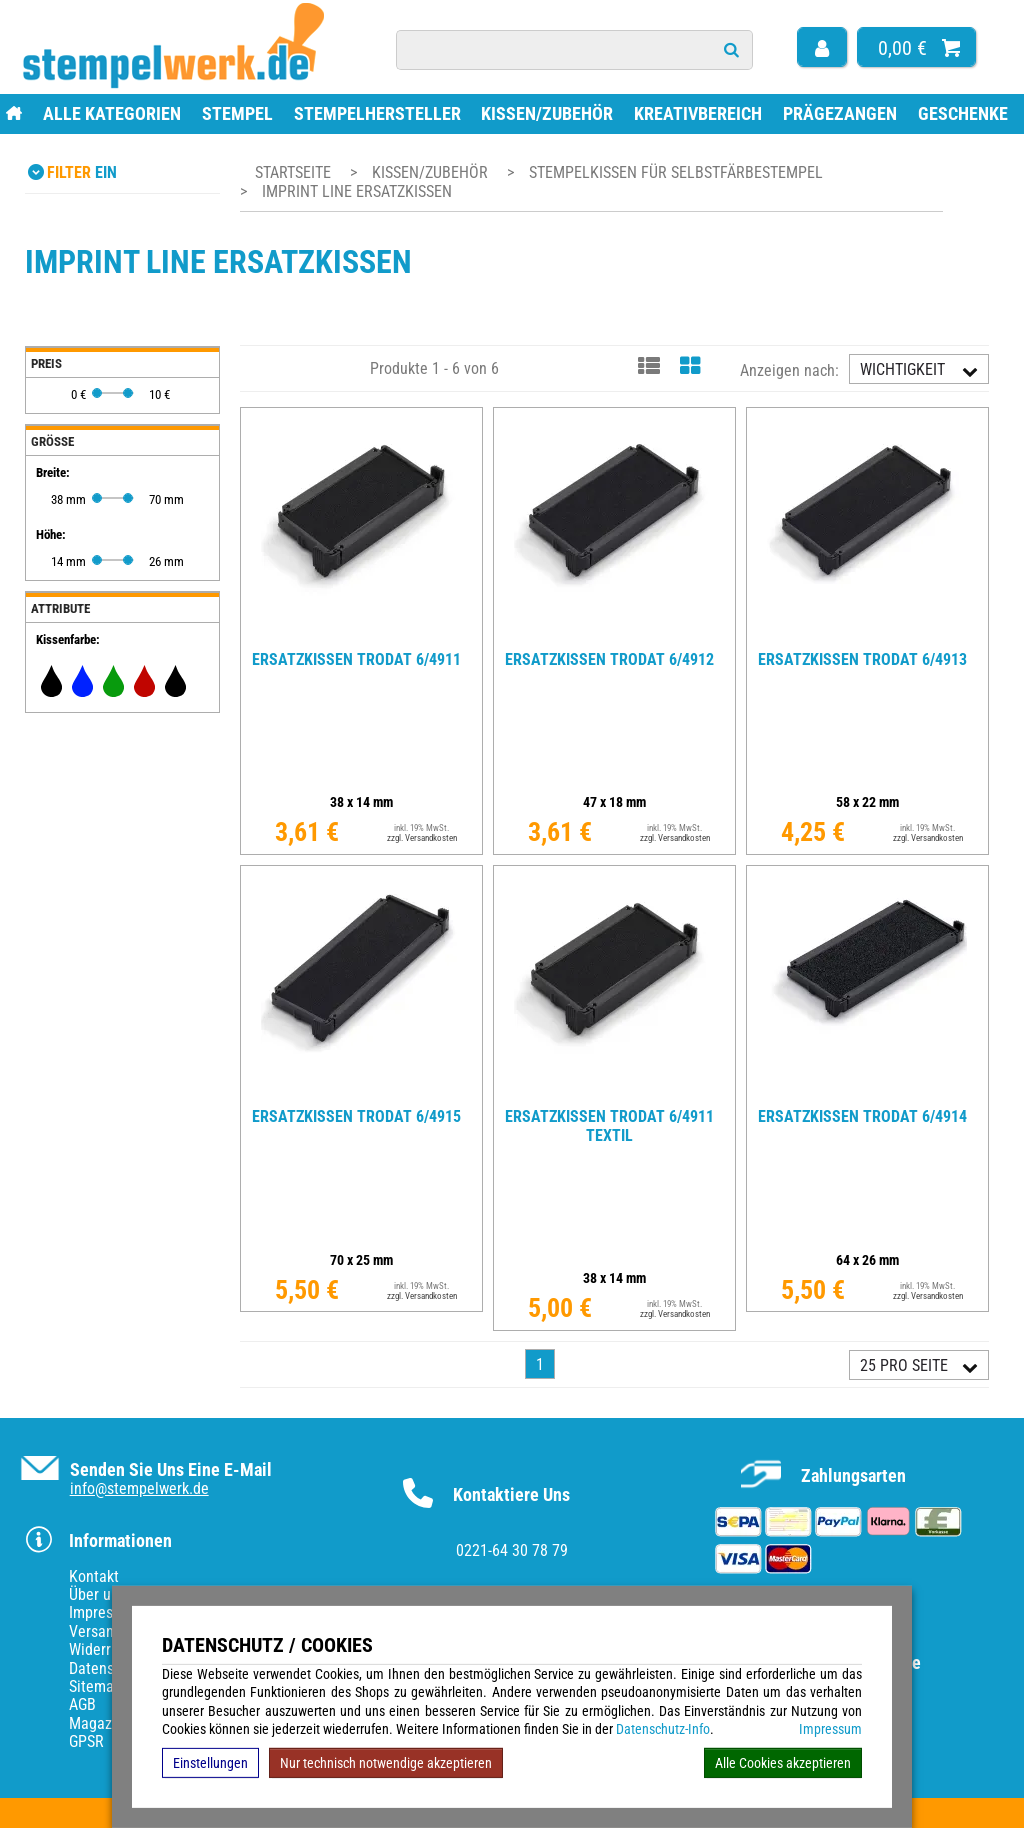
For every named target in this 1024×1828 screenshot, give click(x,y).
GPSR (86, 1741)
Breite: (53, 472)
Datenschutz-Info (663, 1729)
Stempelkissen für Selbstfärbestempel (676, 172)
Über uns (97, 1594)
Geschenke (963, 113)
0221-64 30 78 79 (512, 1550)
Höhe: (51, 534)
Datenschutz (109, 1668)
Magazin (96, 1723)
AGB (82, 1704)
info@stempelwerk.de (139, 1488)
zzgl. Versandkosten (422, 838)
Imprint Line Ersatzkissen (357, 191)
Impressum (830, 1729)
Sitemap (95, 1686)
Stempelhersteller (377, 113)
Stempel (237, 113)
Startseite (293, 172)
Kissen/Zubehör (547, 113)
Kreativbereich (698, 113)
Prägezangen (840, 113)
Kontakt (94, 1576)
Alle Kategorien (112, 113)
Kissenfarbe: (68, 639)
